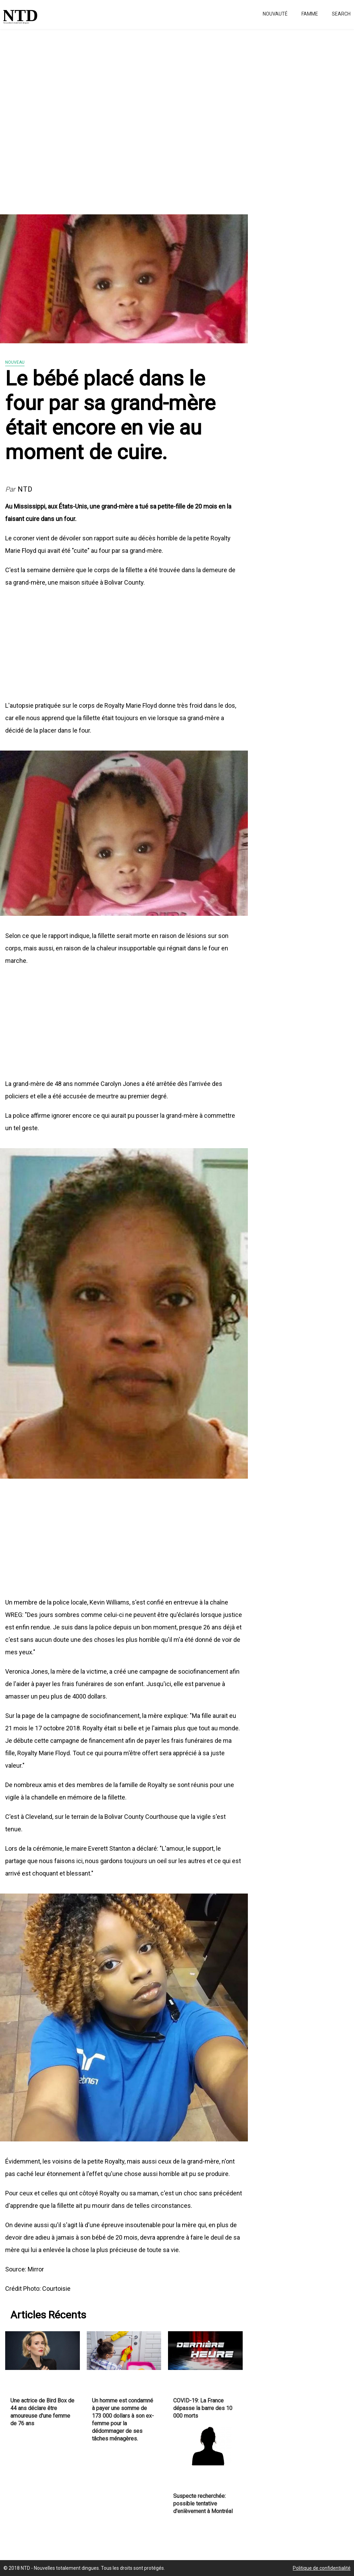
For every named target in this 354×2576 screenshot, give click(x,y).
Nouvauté (275, 14)
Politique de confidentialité (322, 2568)
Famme (309, 14)
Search (341, 14)
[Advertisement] (177, 117)
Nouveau (15, 362)
